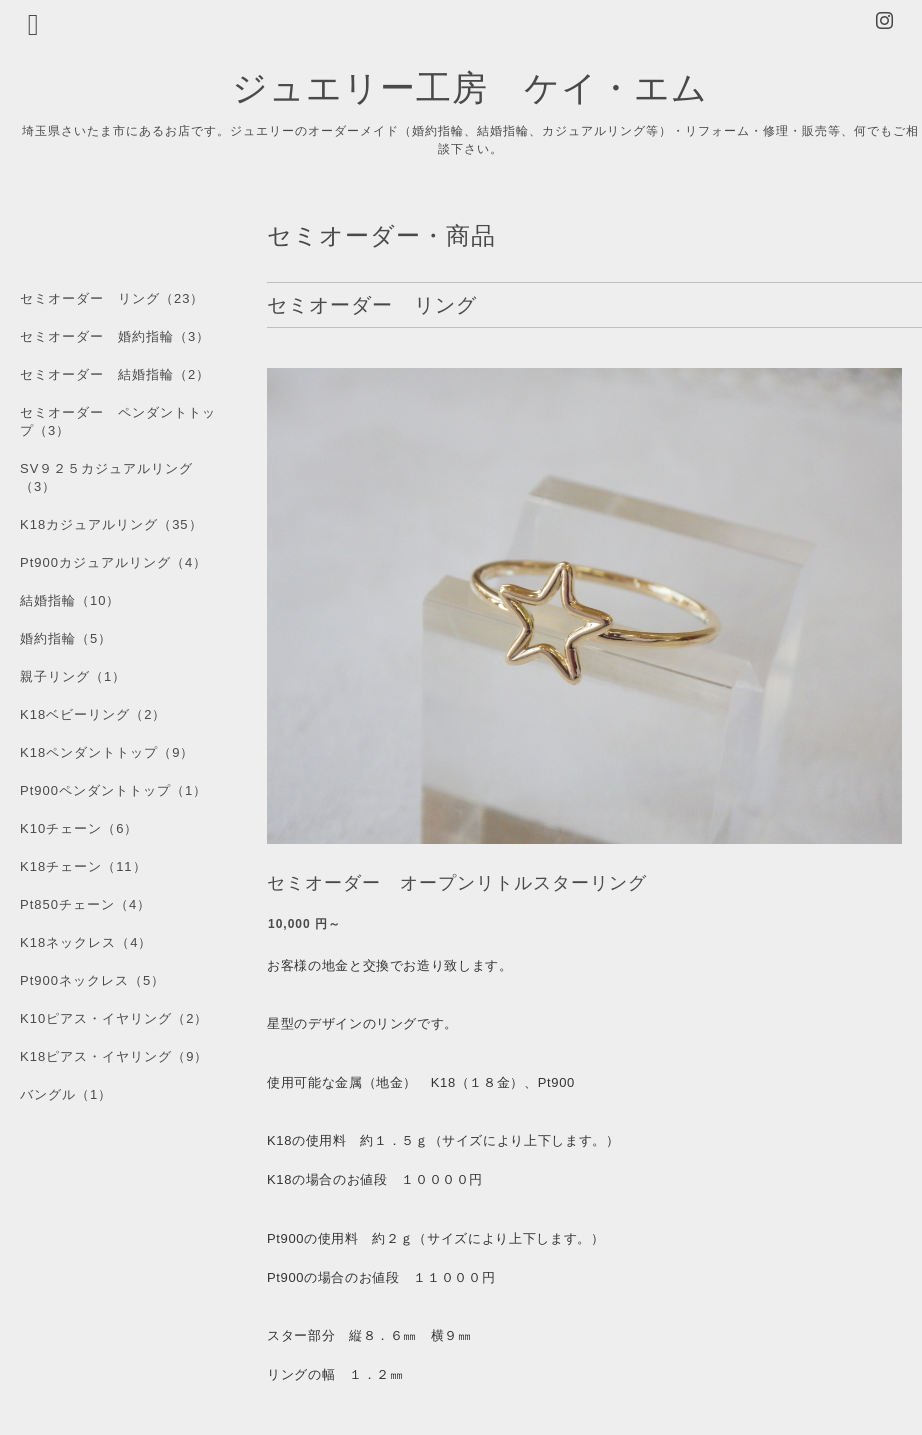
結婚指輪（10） (70, 600)
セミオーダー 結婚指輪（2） (115, 374)
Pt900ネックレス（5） (92, 980)
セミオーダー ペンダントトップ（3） (118, 421)
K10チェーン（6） (79, 828)
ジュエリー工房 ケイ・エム (470, 86)
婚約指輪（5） (66, 638)
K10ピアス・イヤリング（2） (114, 1018)
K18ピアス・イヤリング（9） (114, 1056)
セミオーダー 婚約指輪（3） (115, 336)
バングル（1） (66, 1094)
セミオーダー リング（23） (112, 298)
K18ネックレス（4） (86, 942)
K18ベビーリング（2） (93, 714)
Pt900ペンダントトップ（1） (113, 790)
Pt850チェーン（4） (85, 904)
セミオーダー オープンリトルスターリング (457, 883)
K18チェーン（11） (83, 866)
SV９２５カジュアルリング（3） (106, 477)
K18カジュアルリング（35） (111, 524)
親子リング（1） (73, 676)
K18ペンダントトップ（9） (107, 752)
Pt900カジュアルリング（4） (113, 562)
